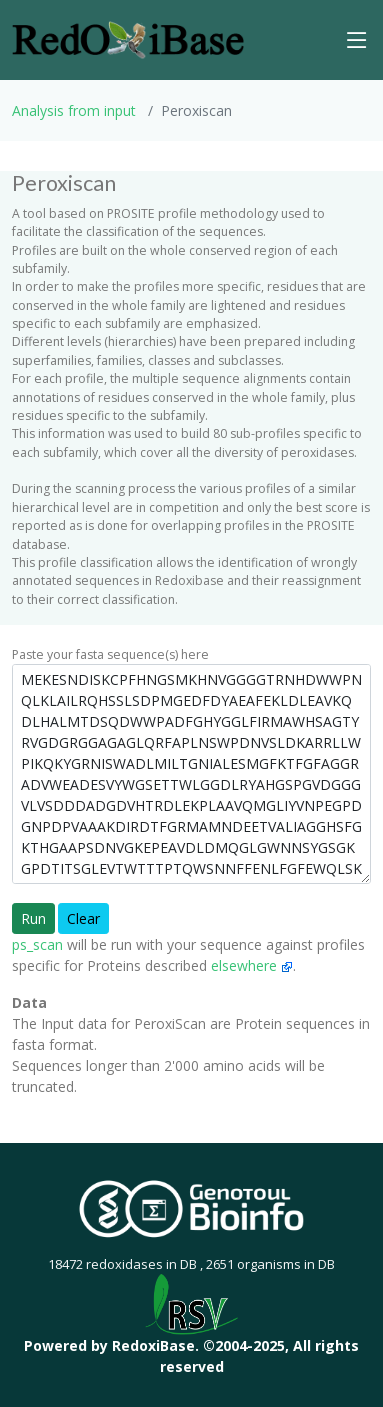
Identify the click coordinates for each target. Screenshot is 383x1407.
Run (33, 918)
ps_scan (37, 944)
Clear (83, 918)
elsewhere (252, 965)
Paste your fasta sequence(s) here (110, 654)
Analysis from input (74, 110)
